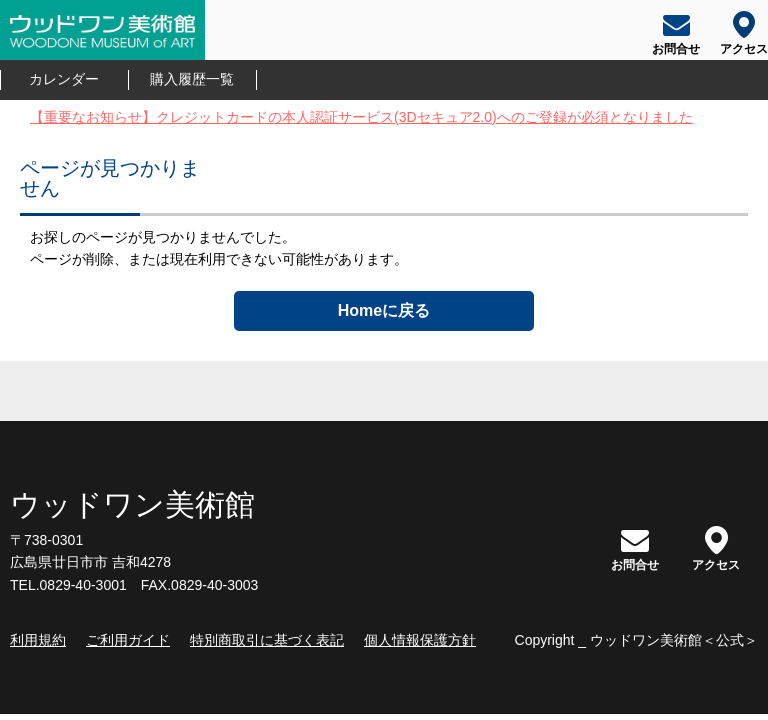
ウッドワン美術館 (132, 504)
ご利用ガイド (128, 640)
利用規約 (38, 640)
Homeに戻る (384, 310)
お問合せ (635, 548)
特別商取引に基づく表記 (267, 640)
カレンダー (64, 79)
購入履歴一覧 (192, 79)
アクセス (716, 548)
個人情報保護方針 (420, 640)
